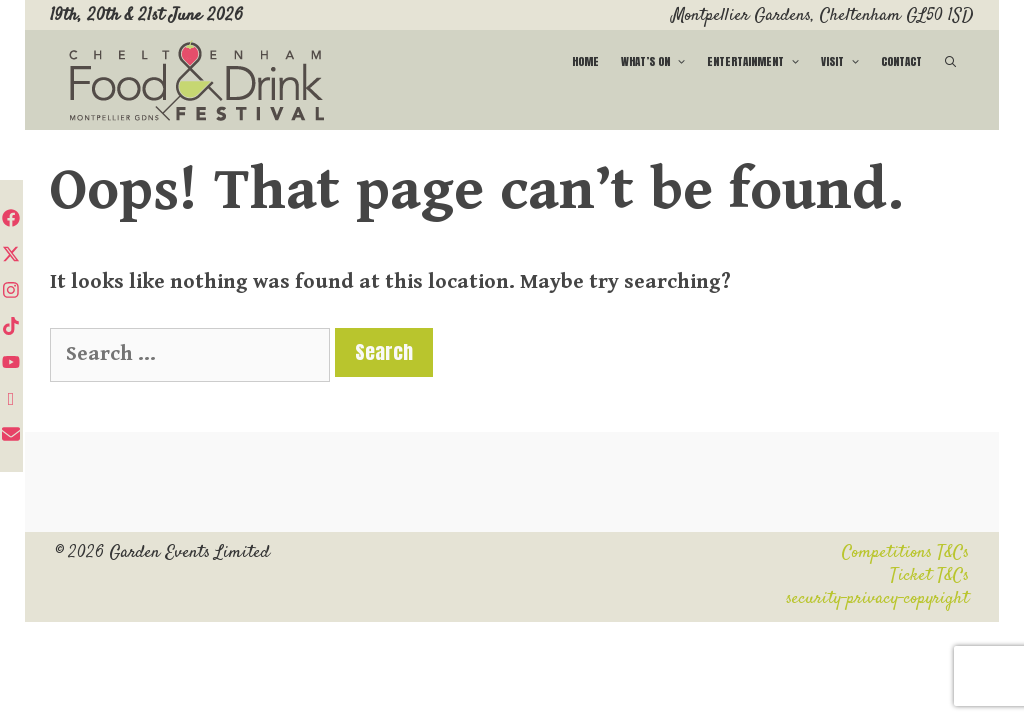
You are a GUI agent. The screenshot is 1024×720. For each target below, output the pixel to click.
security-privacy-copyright (877, 599)
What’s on (658, 61)
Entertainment (758, 61)
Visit (845, 61)
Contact (901, 61)
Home (585, 61)
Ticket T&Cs (929, 576)
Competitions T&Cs (905, 553)
